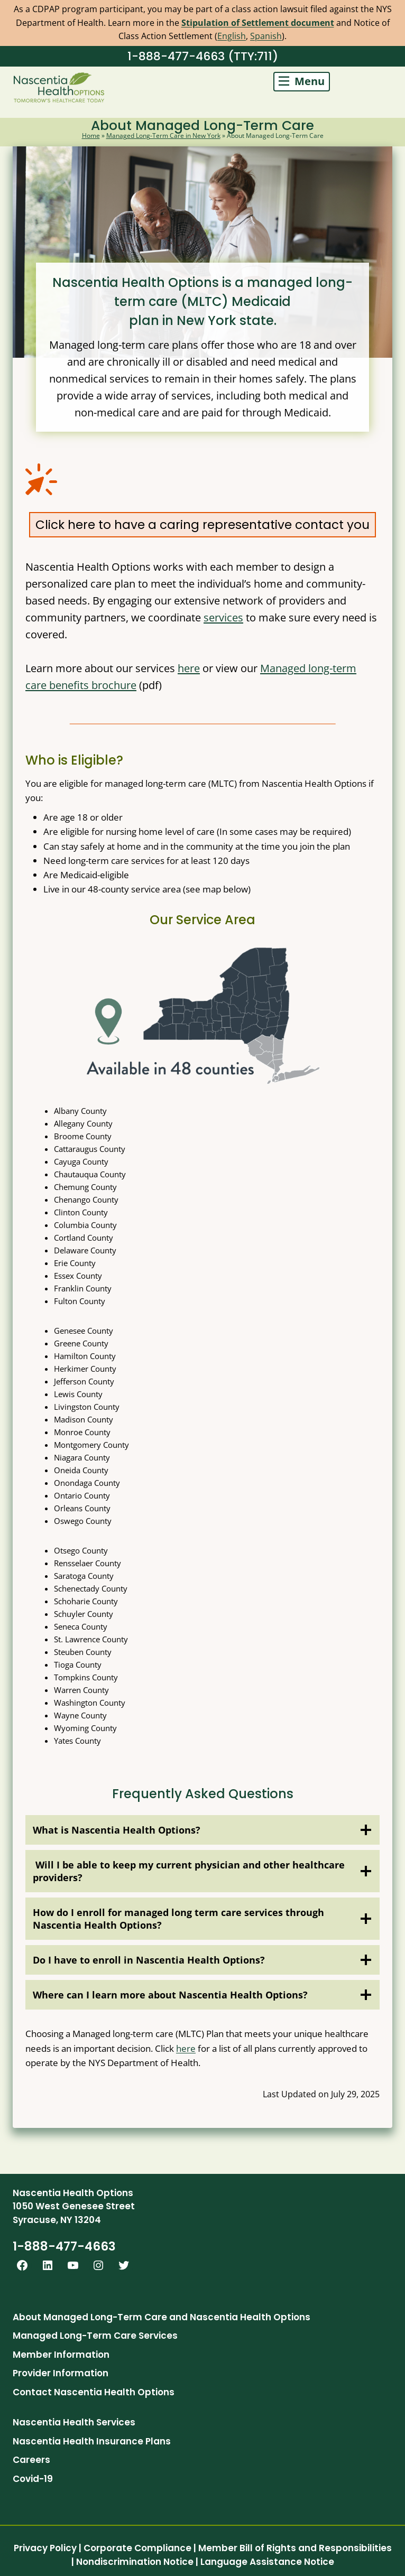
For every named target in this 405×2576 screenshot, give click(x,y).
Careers (31, 2459)
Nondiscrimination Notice (135, 2561)
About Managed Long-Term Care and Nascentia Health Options (161, 2317)
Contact (32, 2392)
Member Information (61, 2354)
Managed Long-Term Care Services (95, 2335)
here (189, 668)
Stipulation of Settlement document (257, 23)
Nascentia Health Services (74, 2422)
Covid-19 (33, 2478)
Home (91, 135)
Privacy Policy (45, 2548)
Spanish (266, 36)
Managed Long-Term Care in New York (163, 135)
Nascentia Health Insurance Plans (92, 2441)
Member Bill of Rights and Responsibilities (295, 2548)
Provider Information (60, 2373)
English (231, 36)
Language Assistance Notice (267, 2561)
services (223, 617)
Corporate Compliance (137, 2548)
